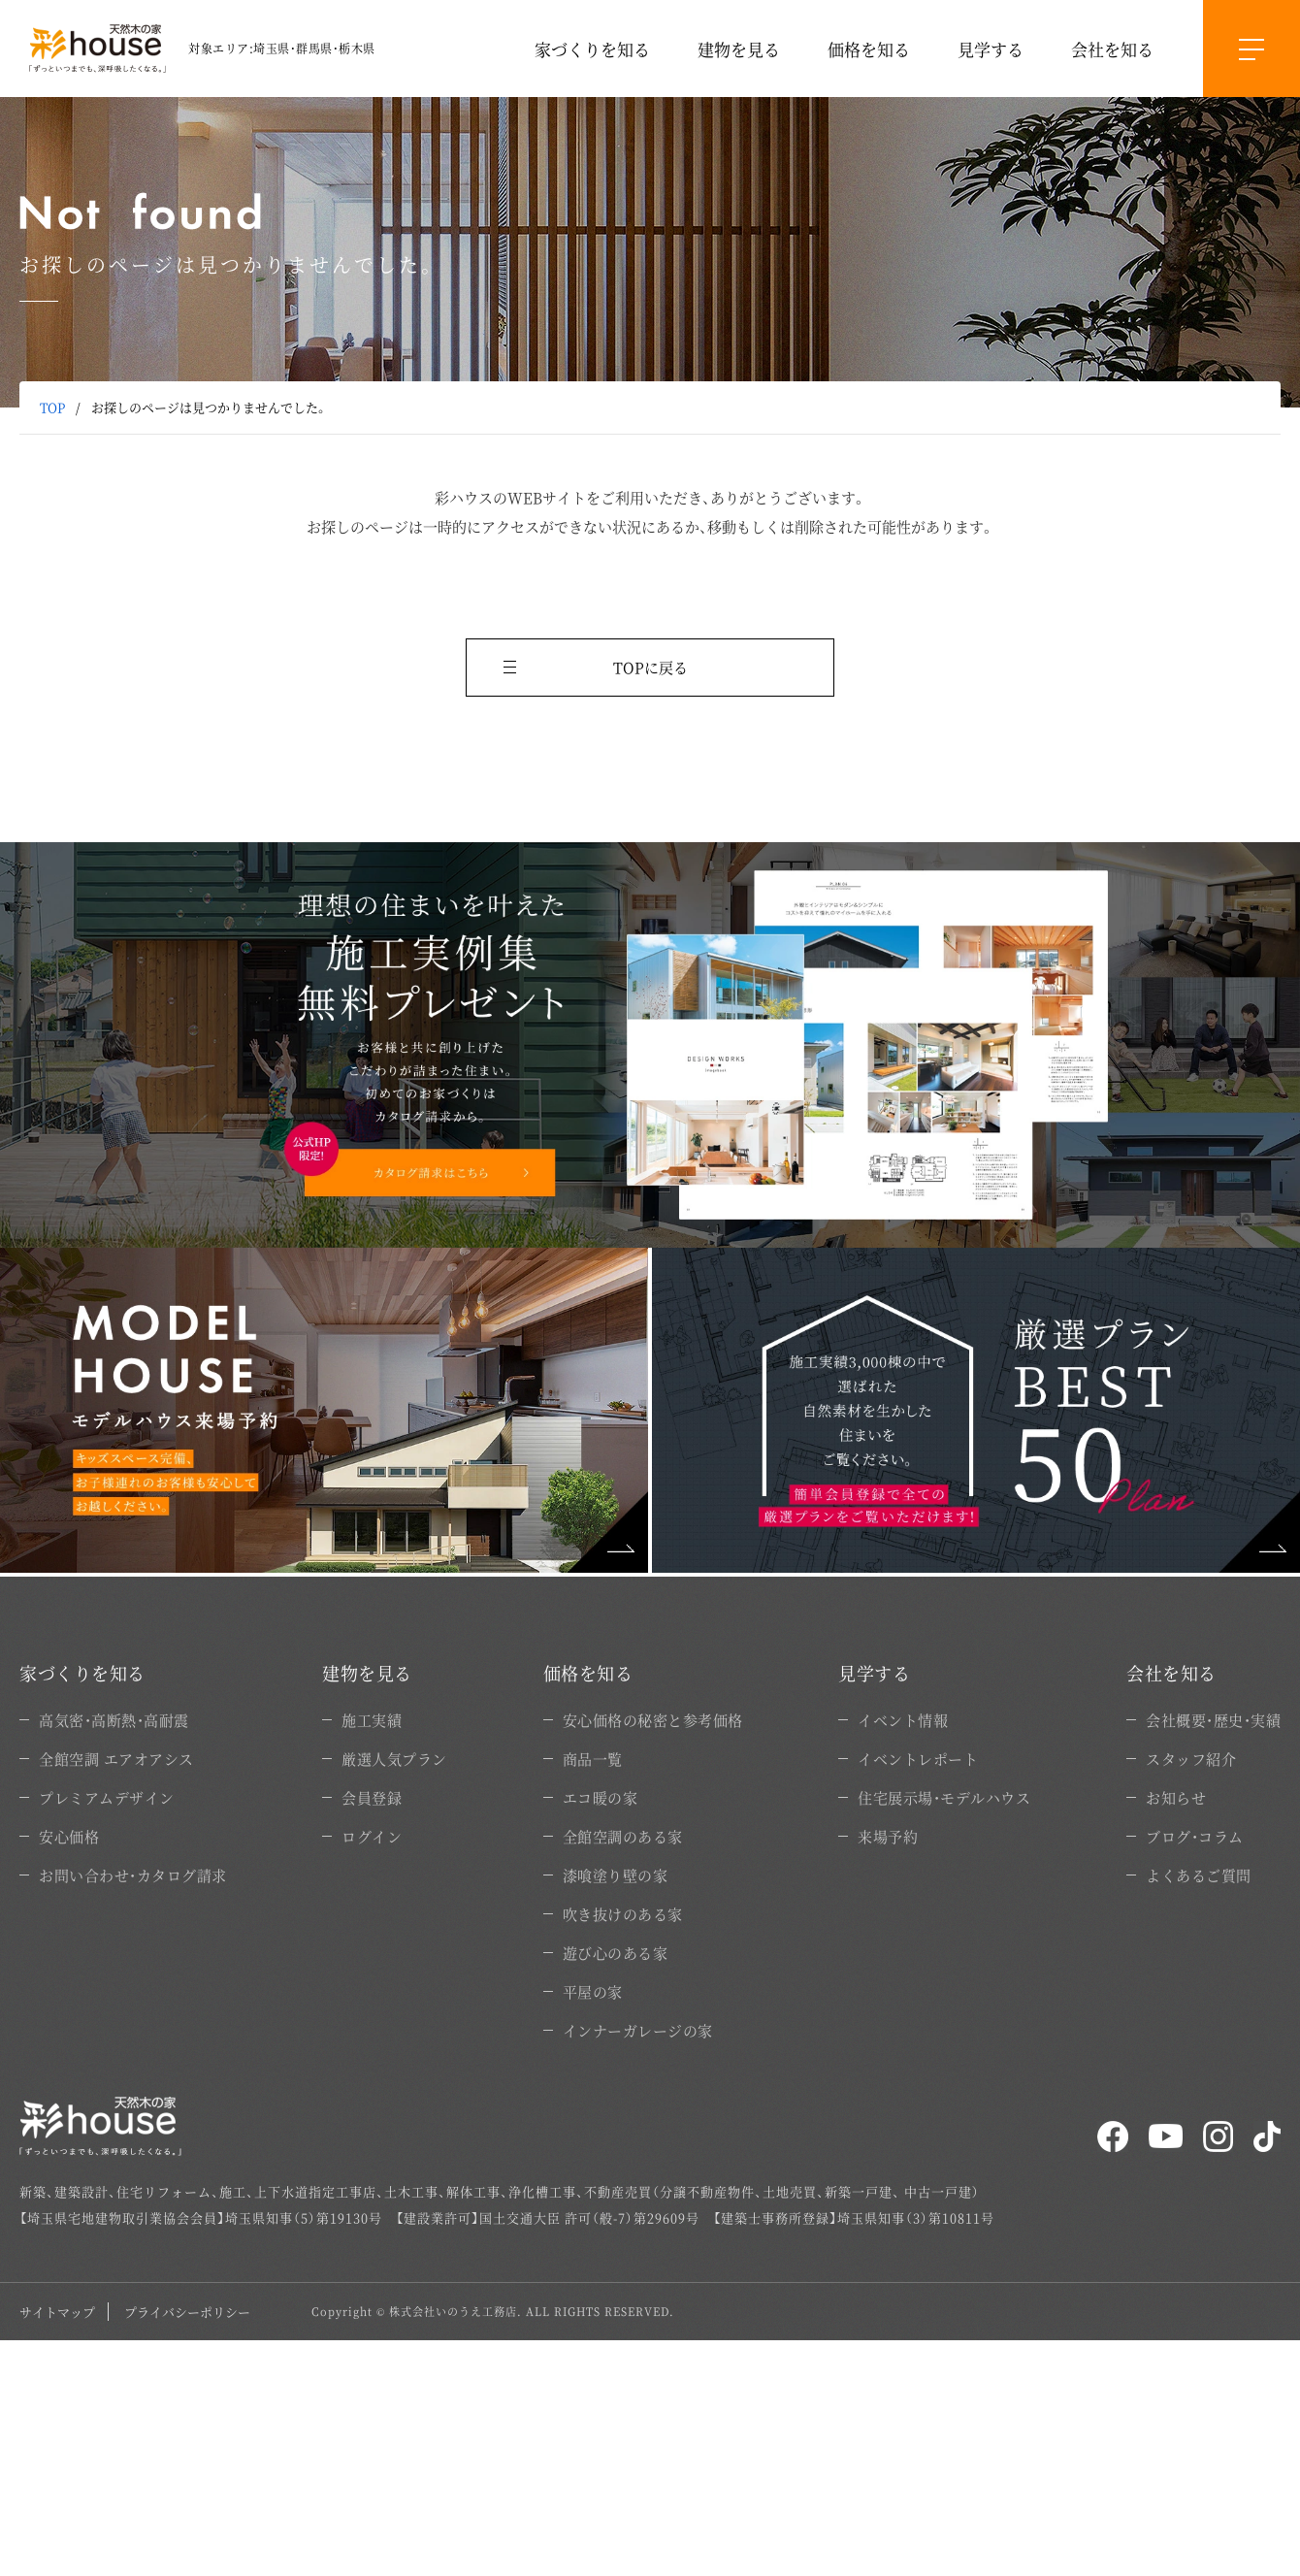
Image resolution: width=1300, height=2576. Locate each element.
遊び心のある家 (615, 1952)
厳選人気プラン (394, 1758)
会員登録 (371, 1797)
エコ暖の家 (600, 1797)
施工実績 (371, 1720)
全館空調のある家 (623, 1836)
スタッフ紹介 (1191, 1758)
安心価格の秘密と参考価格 (653, 1720)
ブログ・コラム (1195, 1836)
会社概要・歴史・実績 (1213, 1720)
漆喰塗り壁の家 (615, 1875)
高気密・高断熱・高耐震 (114, 1720)
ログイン (371, 1836)
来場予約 (888, 1836)
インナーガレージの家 (638, 2030)
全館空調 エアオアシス (116, 1758)
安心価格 (69, 1836)
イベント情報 (903, 1720)
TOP (52, 407)
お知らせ (1176, 1797)
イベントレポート (918, 1758)
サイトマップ (57, 2311)
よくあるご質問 (1198, 1875)
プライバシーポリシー (187, 2311)
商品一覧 (593, 1758)
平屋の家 (593, 1991)
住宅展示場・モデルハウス (944, 1797)
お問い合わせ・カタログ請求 (133, 1875)
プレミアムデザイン (107, 1797)
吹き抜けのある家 (623, 1914)
